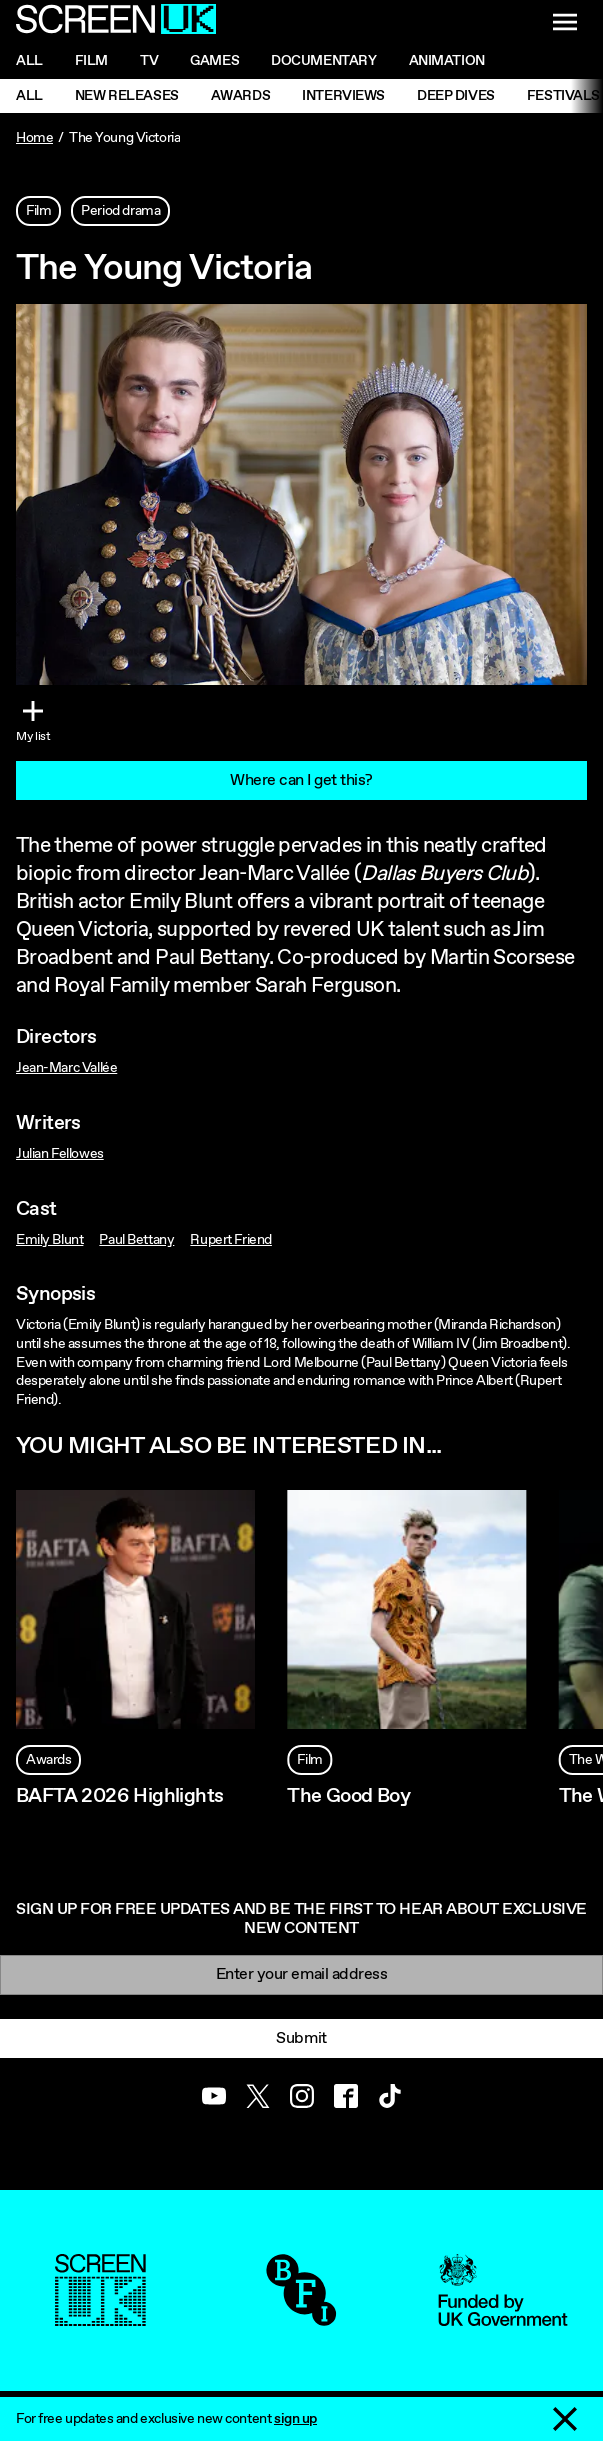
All (29, 61)
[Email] (301, 1974)
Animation (447, 61)
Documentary (323, 61)
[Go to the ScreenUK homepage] (116, 22)
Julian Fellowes (60, 1154)
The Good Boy (348, 1796)
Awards (240, 96)
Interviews (343, 96)
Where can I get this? (301, 780)
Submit (301, 2038)
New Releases (127, 96)
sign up (295, 2419)
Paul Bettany (136, 1240)
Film (91, 61)
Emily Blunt (49, 1240)
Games (214, 61)
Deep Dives (456, 96)
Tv (149, 61)
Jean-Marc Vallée (66, 1068)
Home (34, 138)
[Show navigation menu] (565, 22)
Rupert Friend (231, 1240)
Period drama (120, 211)
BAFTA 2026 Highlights (119, 1796)
